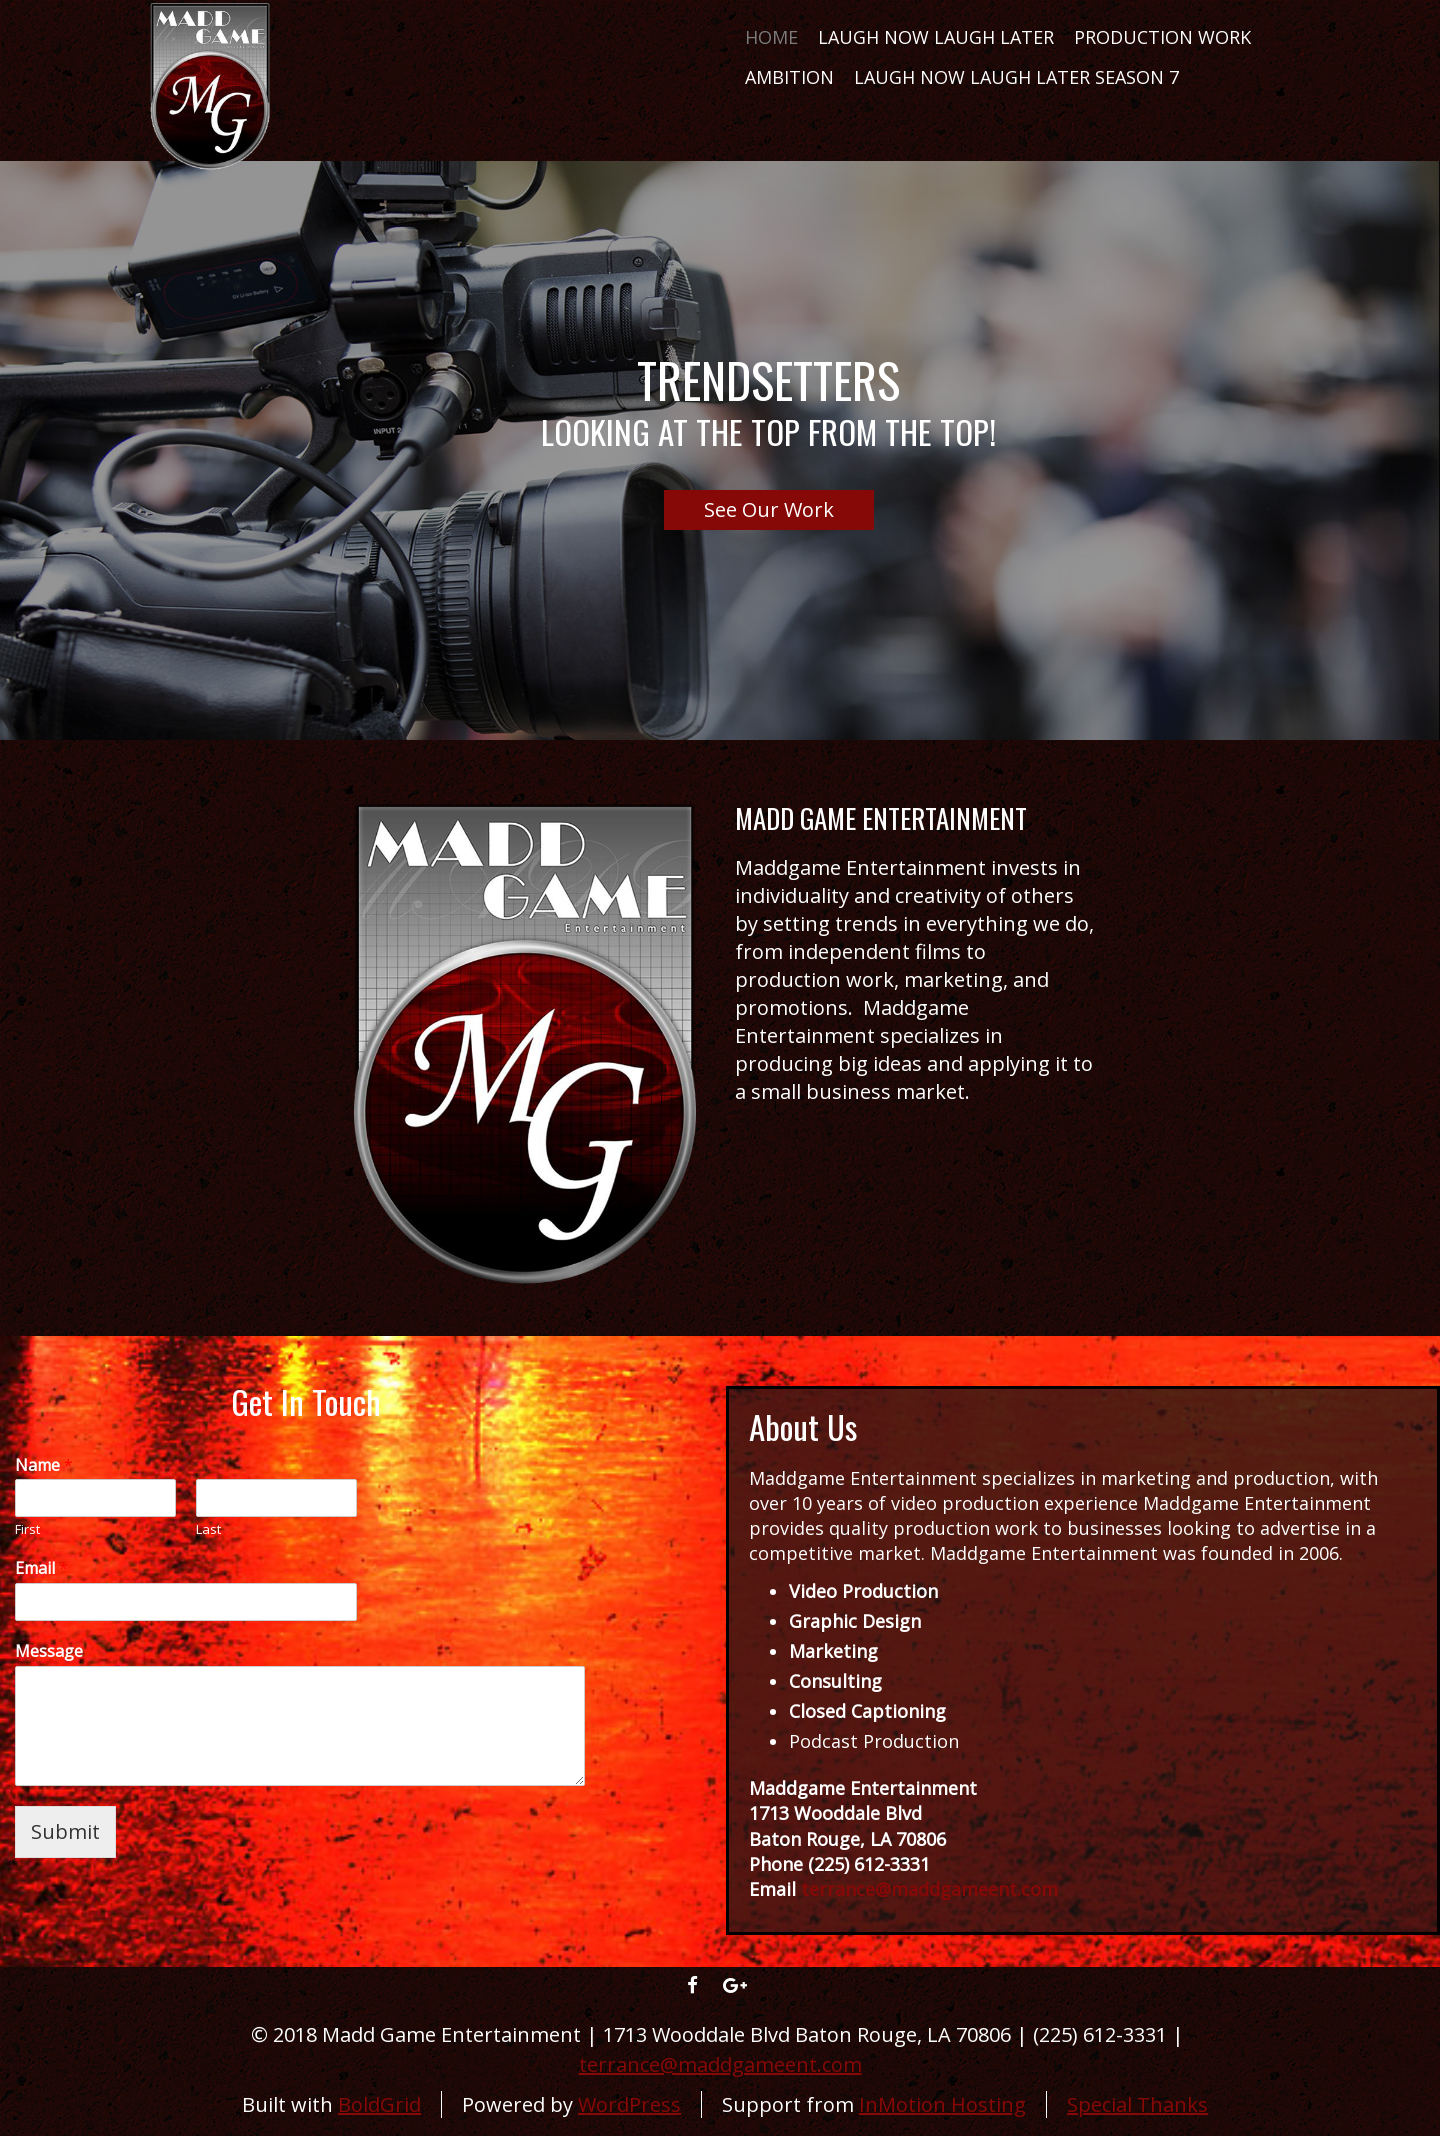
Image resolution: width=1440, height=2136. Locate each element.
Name (44, 1465)
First (27, 1529)
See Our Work (769, 509)
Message (49, 1651)
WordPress (629, 2104)
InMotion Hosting (942, 2104)
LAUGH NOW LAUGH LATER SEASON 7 (1016, 77)
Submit (65, 1831)
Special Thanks (1137, 2104)
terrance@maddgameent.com (720, 2064)
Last (208, 1529)
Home (771, 37)
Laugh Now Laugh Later (936, 37)
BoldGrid (379, 2104)
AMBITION (789, 77)
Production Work (1162, 37)
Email (41, 1568)
